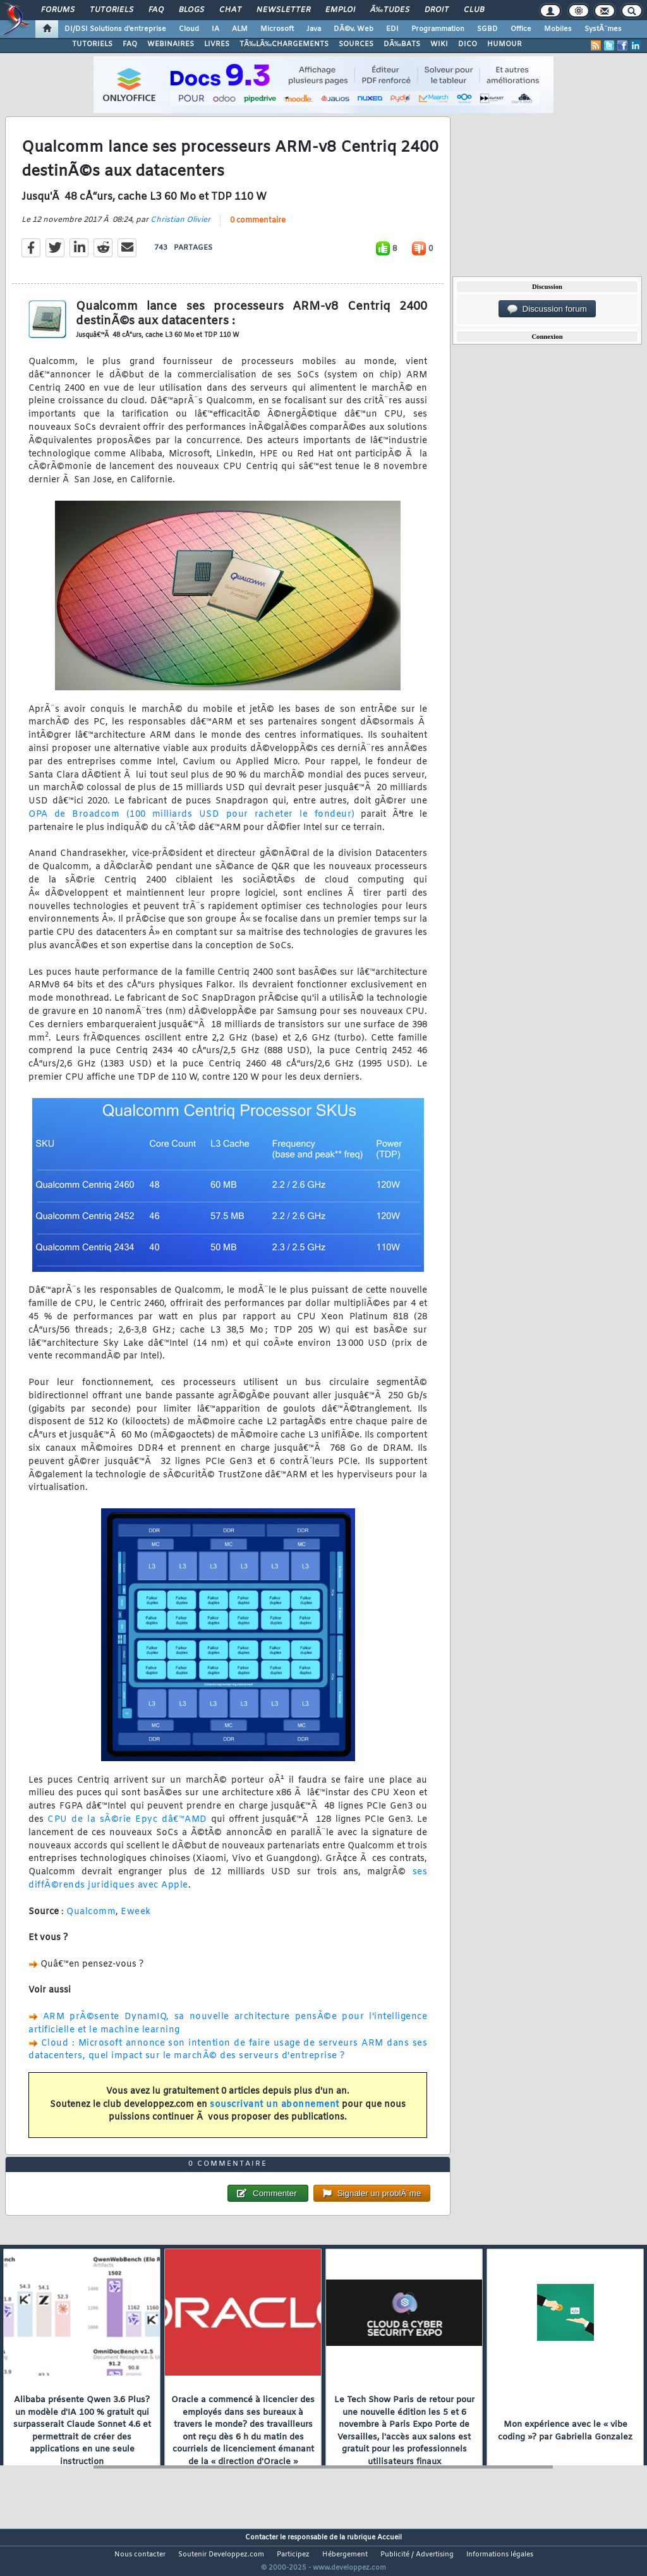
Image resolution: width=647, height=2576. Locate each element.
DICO (467, 44)
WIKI (439, 44)
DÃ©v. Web (353, 29)
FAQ (156, 10)
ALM (240, 29)
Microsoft (277, 29)
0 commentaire (258, 228)
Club (474, 10)
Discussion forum (547, 309)
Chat (230, 10)
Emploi (340, 10)
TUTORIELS (92, 44)
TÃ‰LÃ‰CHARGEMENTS (284, 44)
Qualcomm (91, 1920)
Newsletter (283, 10)
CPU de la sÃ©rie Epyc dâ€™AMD (127, 1828)
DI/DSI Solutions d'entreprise (115, 29)
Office (521, 29)
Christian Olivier (180, 228)
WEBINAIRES (170, 44)
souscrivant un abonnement (274, 2112)
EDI (392, 29)
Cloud (189, 29)
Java (313, 29)
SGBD (487, 29)
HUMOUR (504, 44)
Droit (436, 10)
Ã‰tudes (390, 10)
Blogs (191, 10)
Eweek (136, 1920)
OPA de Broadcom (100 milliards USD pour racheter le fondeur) (191, 823)
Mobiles (558, 29)
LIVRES (216, 44)
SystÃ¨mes (603, 29)
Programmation (437, 29)
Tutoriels (111, 10)
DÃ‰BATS (402, 44)
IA (215, 29)
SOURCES (356, 44)
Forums (58, 10)
